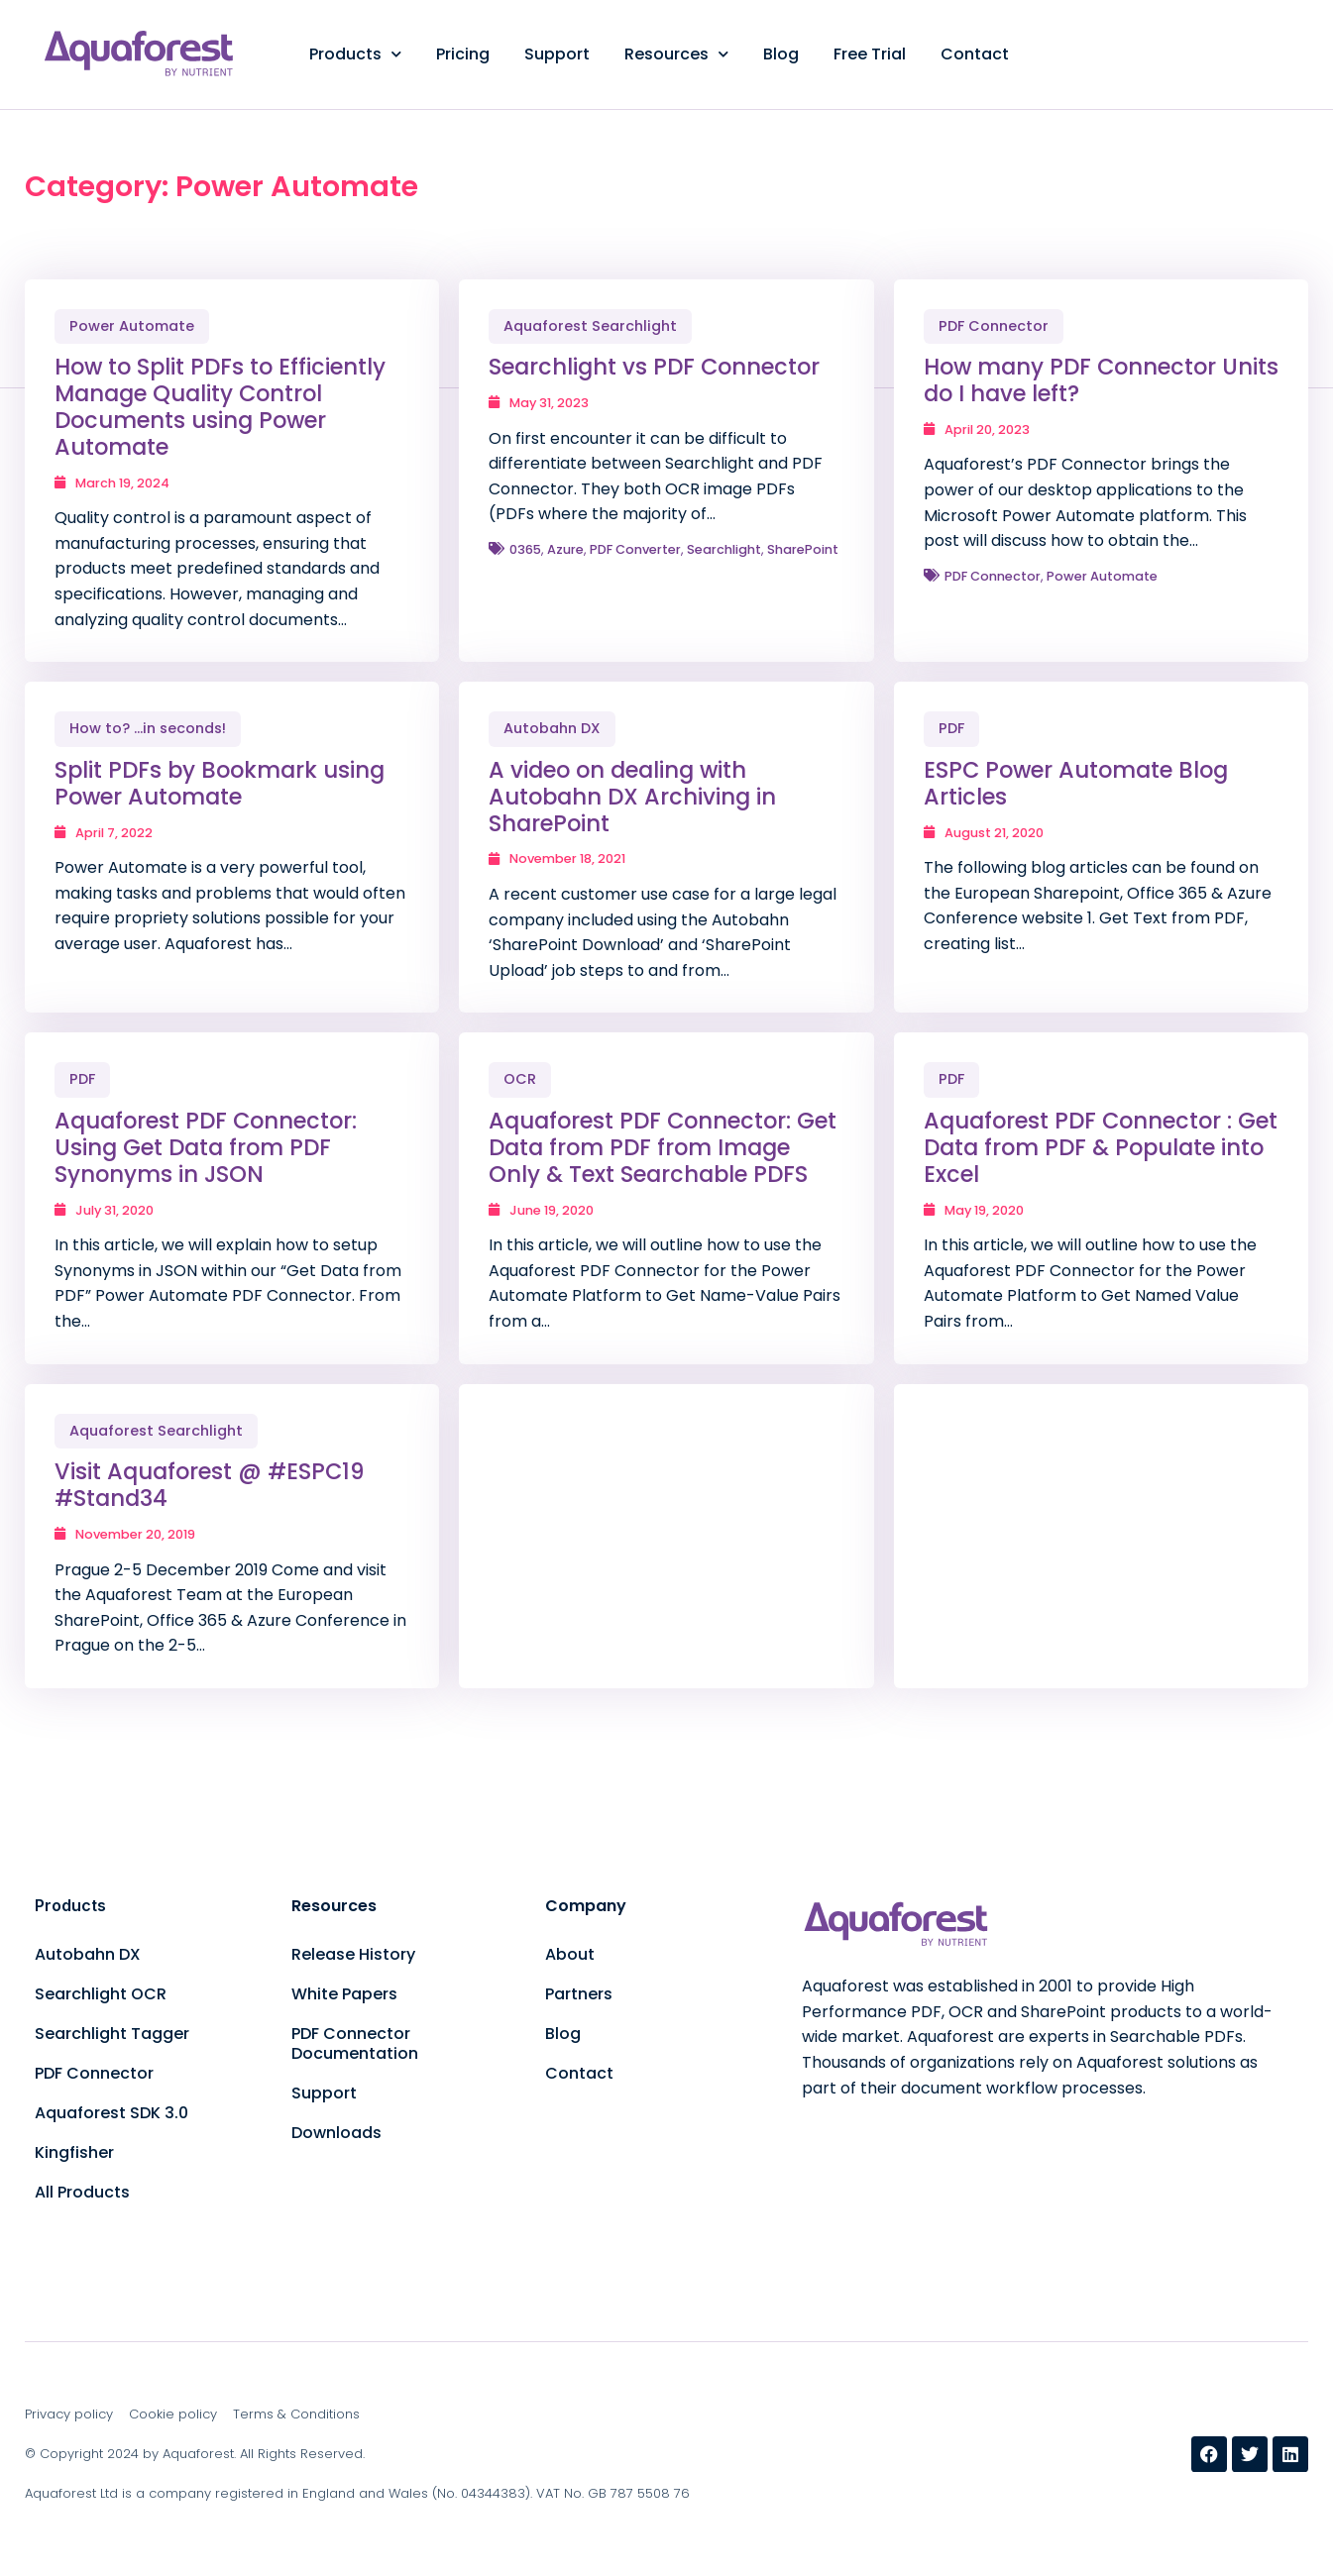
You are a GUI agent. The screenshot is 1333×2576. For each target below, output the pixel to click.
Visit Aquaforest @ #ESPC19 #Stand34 (209, 1484)
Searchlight (724, 549)
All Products (82, 2192)
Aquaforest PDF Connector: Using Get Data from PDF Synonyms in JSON (206, 1147)
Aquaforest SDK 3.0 (111, 2112)
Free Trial (869, 54)
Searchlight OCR (101, 1994)
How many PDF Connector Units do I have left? (1101, 380)
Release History (353, 1954)
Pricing (463, 54)
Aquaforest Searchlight (590, 326)
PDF (951, 728)
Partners (578, 1994)
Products (355, 54)
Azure (565, 549)
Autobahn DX (552, 728)
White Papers (344, 1994)
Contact (975, 54)
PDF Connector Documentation (354, 2043)
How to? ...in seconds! (147, 728)
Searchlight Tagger (112, 2033)
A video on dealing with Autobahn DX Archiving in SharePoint (632, 796)
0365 (525, 549)
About (570, 1954)
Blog (781, 54)
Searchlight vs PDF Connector (654, 366)
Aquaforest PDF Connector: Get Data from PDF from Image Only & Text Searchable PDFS (662, 1147)
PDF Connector (994, 326)
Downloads (336, 2132)
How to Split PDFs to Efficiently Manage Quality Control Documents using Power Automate (220, 407)
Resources (676, 54)
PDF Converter (635, 549)
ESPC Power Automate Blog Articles (1076, 783)
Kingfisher (74, 2152)
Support (557, 54)
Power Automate (131, 326)
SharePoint (802, 549)
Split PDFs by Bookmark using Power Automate (220, 783)
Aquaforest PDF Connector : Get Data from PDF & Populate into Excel (1100, 1147)
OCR (519, 1079)
